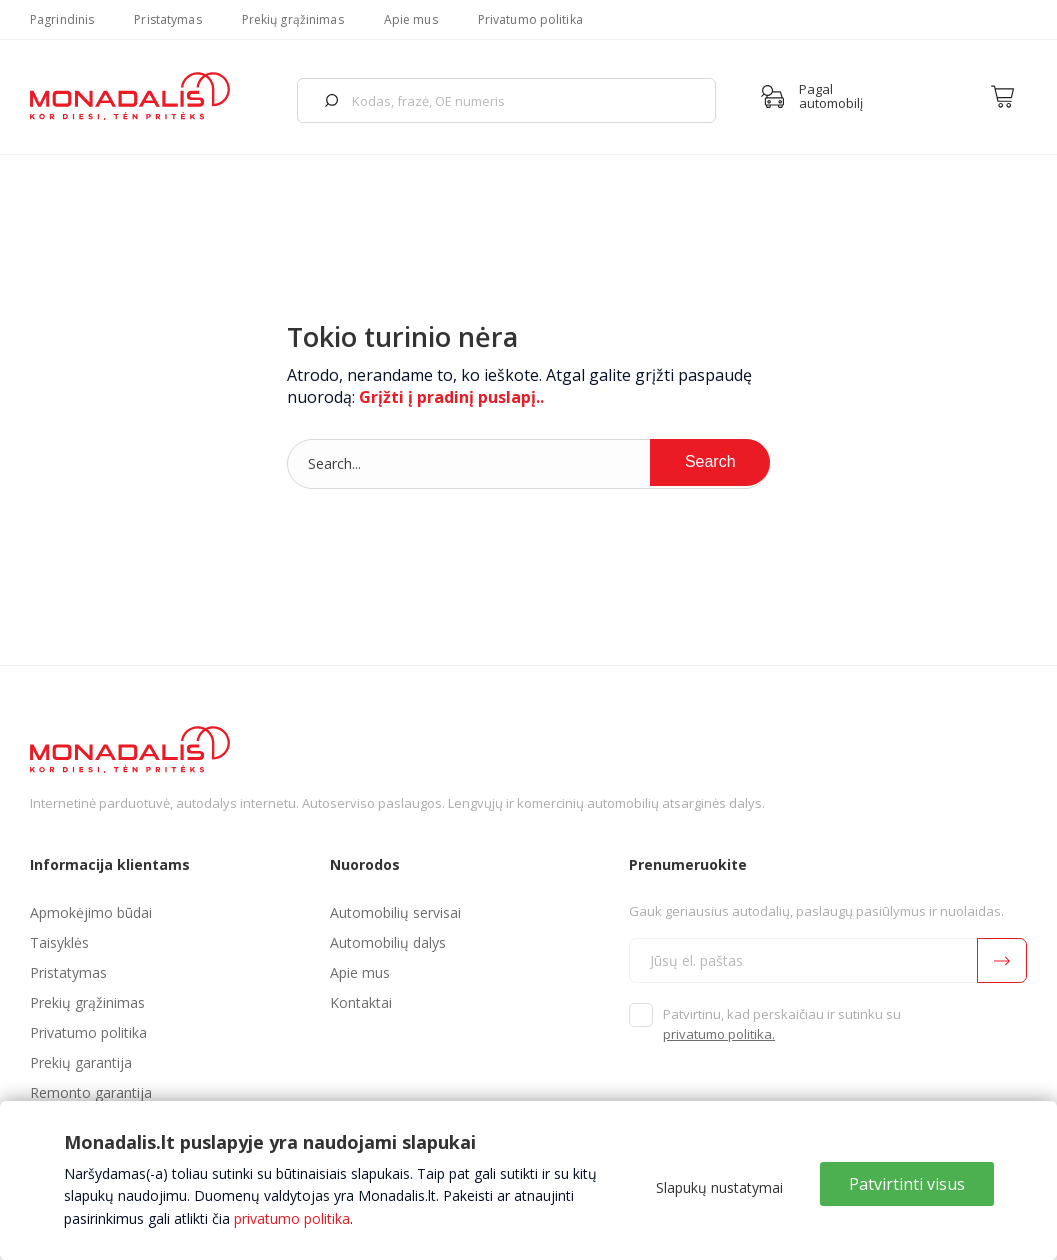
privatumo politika (292, 1218)
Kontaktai (361, 1002)
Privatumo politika (530, 19)
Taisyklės (59, 942)
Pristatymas (167, 19)
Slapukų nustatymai (719, 1187)
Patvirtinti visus (907, 1184)
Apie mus (411, 19)
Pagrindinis (62, 19)
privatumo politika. (719, 1034)
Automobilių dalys (388, 942)
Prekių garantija (81, 1062)
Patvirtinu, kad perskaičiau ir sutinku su (782, 1024)
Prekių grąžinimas (293, 19)
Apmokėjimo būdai (91, 912)
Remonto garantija (91, 1092)
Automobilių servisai (395, 912)
